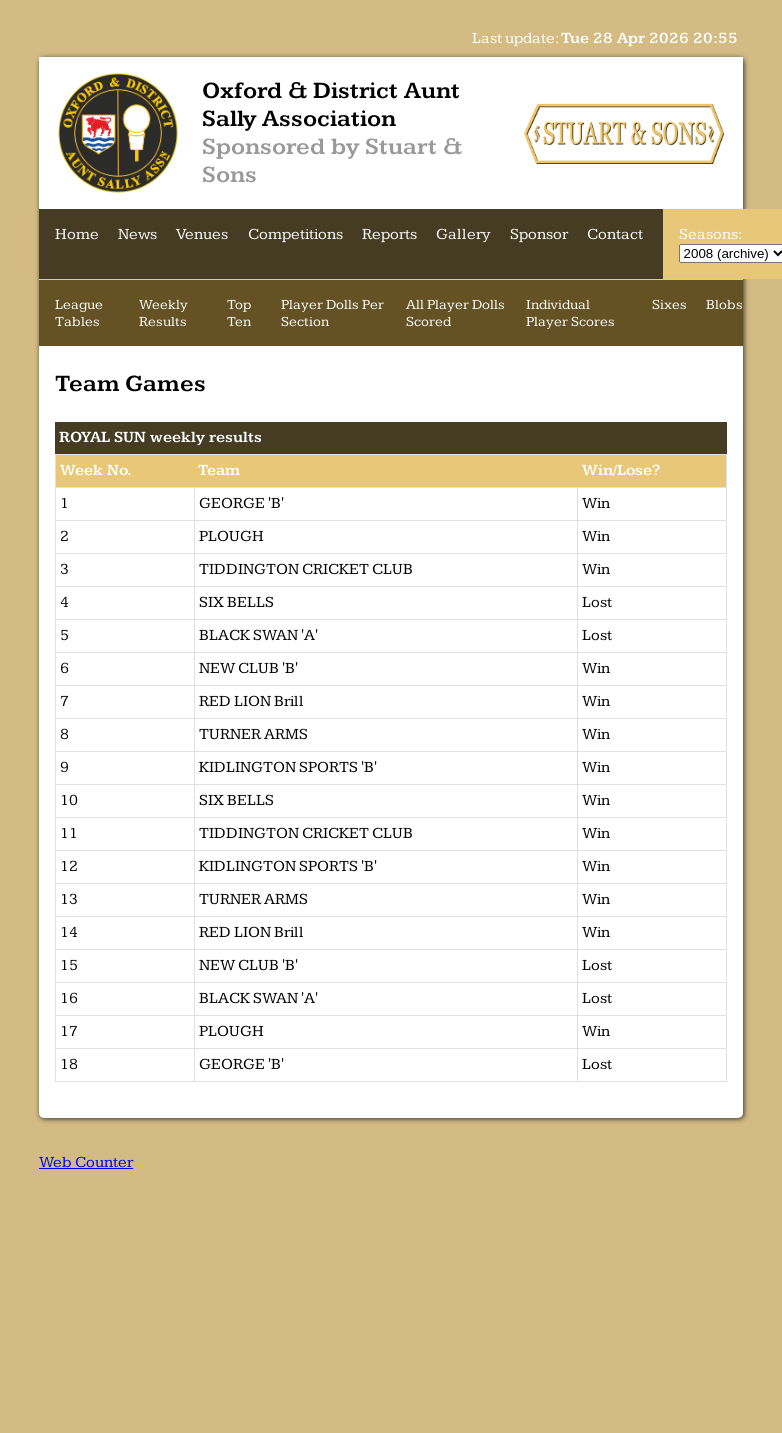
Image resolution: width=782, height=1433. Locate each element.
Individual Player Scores (570, 313)
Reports (389, 234)
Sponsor (539, 234)
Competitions (295, 234)
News (137, 234)
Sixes (669, 304)
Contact (615, 234)
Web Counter (86, 1162)
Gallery (463, 234)
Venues (202, 234)
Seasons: (710, 234)
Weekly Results (163, 313)
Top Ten (239, 313)
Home (77, 234)
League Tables (79, 313)
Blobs (724, 304)
